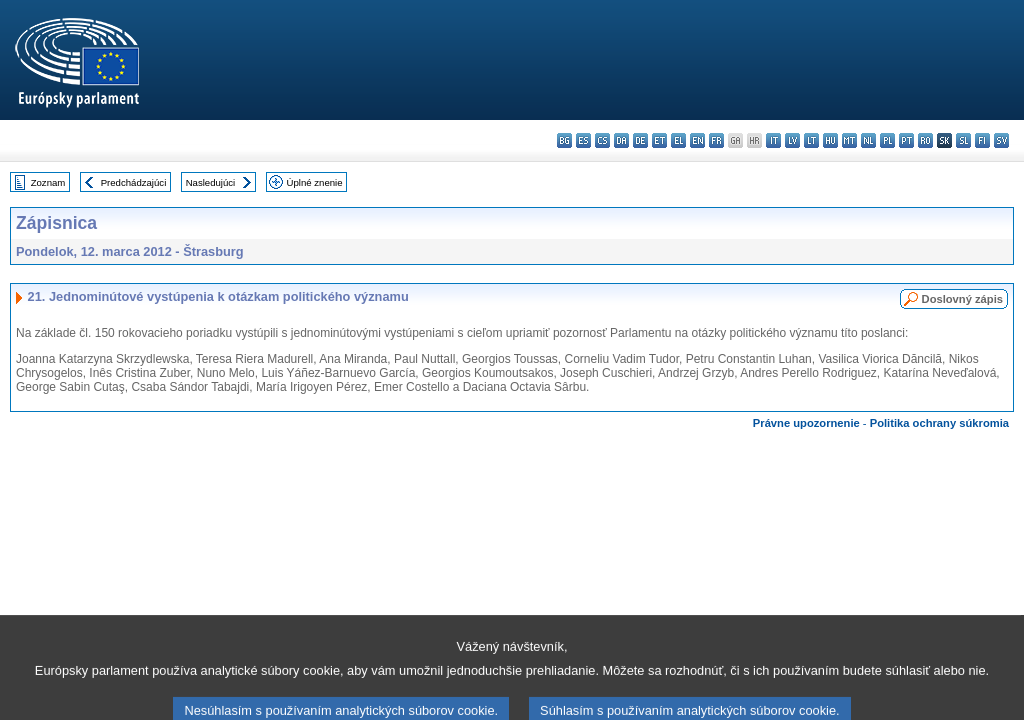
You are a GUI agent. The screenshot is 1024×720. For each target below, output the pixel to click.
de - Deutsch (640, 140)
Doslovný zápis (962, 299)
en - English (697, 140)
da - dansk (621, 140)
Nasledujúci (211, 182)
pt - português (906, 140)
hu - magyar (830, 140)
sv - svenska (1001, 140)
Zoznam (48, 182)
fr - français (716, 140)
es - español (583, 140)
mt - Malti (849, 140)
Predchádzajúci (134, 182)
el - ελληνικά (678, 140)
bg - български (564, 140)
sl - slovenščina (963, 140)
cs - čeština (602, 140)
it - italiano (773, 140)
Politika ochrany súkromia (939, 423)
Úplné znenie (315, 182)
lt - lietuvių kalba (811, 140)
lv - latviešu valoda (792, 140)
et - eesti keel (659, 140)
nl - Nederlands (868, 140)
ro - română (925, 140)
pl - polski (887, 140)
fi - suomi (982, 140)
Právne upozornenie (806, 423)
